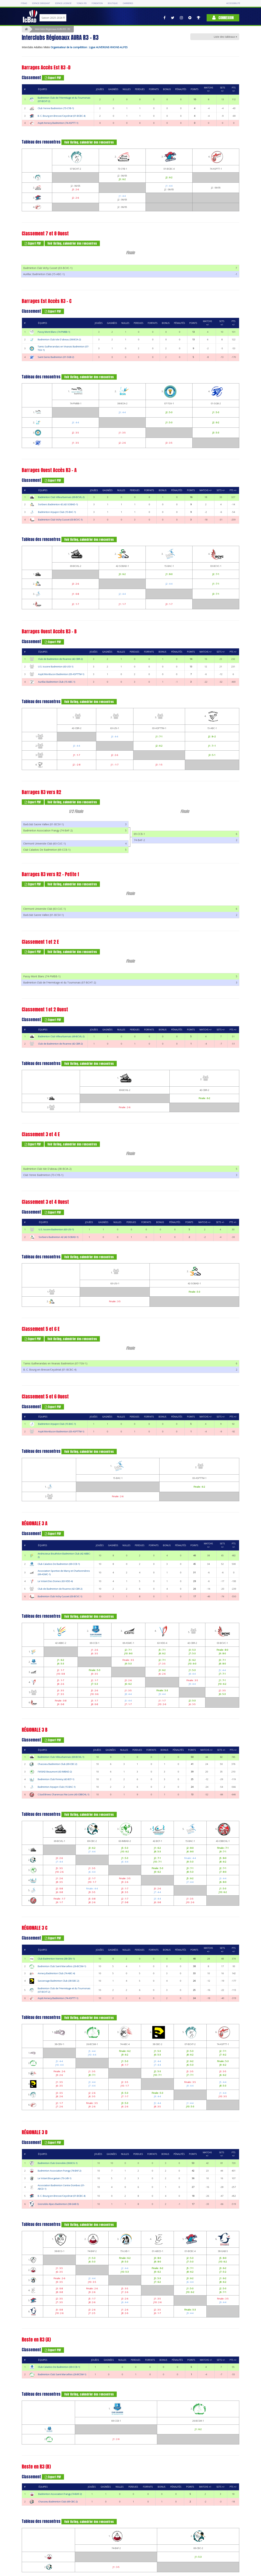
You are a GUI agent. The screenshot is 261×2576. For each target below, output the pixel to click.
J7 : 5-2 (222, 2271)
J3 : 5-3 (215, 432)
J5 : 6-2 (192, 1660)
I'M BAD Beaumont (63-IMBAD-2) (55, 1771)
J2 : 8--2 (212, 736)
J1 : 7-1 (215, 583)
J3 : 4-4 (122, 412)
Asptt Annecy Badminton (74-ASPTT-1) (58, 122)
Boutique (113, 3)
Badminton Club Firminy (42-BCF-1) (56, 1779)
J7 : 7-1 (222, 1673)
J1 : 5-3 (215, 412)
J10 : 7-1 (157, 1861)
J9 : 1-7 (59, 1902)
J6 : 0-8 (59, 1892)
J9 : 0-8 (60, 1704)
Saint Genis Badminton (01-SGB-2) (56, 357)
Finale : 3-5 (115, 1301)
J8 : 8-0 (222, 1663)
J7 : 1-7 (128, 1704)
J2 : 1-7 (75, 604)
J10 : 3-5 (223, 2096)
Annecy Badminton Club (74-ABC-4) (56, 1973)
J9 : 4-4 (192, 1683)
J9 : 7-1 (222, 1851)
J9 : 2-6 (124, 1882)
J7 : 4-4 (92, 1851)
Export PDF (53, 78)
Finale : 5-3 (194, 1291)
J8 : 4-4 (192, 1673)
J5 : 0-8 (92, 1898)
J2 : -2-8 (76, 764)
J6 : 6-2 (128, 1683)
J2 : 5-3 (169, 412)
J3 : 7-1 (215, 593)
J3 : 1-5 (159, 764)
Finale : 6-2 (204, 1098)
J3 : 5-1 (212, 755)
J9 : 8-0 (222, 1653)
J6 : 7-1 (222, 2292)
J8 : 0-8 (94, 1704)
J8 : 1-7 (124, 2064)
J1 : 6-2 (60, 1660)
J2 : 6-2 (169, 177)
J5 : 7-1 (162, 1649)
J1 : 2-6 (94, 1649)
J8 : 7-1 (92, 2075)
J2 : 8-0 (190, 1848)
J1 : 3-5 (122, 432)
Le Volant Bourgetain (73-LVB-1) (54, 2178)
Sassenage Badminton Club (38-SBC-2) (58, 1980)
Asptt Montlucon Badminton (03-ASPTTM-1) (61, 674)
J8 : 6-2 (162, 1653)
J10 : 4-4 (92, 2054)
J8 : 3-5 (59, 1882)
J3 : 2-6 (75, 189)
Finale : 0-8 (60, 1700)
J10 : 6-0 (192, 1663)
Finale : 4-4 (190, 1858)
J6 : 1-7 (157, 2313)
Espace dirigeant (41, 3)
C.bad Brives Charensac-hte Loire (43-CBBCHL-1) (63, 1794)
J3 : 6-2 (122, 179)
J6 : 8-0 (190, 1851)
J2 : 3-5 (75, 432)
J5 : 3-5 (59, 1868)
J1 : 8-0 (169, 574)
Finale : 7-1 (223, 1848)
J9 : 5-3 (128, 1663)
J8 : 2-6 (60, 1683)
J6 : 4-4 (124, 1861)
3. (169, 157)
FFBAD (24, 3)
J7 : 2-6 (59, 2106)
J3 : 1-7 (169, 604)
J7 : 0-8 (124, 1902)
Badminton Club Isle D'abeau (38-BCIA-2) (59, 339)
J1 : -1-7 (114, 764)
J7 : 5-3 (192, 1653)
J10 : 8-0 (128, 1653)
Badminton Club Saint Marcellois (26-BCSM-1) (62, 1966)
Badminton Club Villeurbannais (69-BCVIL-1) (61, 1757)
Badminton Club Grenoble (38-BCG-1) (57, 2163)
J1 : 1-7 (122, 604)
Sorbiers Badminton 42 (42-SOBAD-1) (58, 504)
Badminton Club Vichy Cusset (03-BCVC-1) (60, 519)
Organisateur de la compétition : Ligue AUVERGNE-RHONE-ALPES (89, 47)
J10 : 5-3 (190, 2106)
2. (122, 157)
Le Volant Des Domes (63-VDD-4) (55, 1581)
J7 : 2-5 (92, 2313)
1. (75, 157)
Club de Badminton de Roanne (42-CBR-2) (60, 659)
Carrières (128, 3)
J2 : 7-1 (215, 574)
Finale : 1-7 (59, 1898)
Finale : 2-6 (124, 1107)
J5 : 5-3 (124, 1848)
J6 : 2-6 (162, 1673)
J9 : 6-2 (157, 1871)
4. (215, 157)
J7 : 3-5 (162, 1663)
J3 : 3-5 (169, 442)
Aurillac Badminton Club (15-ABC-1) (56, 681)
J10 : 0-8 (61, 1673)
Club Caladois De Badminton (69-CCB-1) (59, 1564)
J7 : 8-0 (222, 1871)
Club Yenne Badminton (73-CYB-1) (56, 108)
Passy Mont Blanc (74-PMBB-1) (54, 331)
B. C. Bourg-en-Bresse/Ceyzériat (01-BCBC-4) (61, 115)
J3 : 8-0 (157, 2258)
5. (192, 1631)
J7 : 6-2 (222, 2054)
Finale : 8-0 (222, 1649)
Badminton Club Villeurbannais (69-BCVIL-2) (61, 497)
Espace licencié (63, 3)
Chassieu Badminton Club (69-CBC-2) (57, 1764)
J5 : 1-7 (60, 1680)
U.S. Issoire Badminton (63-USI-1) (55, 666)
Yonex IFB (81, 3)
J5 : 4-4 (222, 1670)
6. (222, 1631)
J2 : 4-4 (169, 583)
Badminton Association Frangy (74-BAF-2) (59, 2170)
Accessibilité (233, 3)
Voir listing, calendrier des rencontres (89, 142)
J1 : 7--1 (212, 745)
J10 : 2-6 (162, 1704)
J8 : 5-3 (157, 1851)
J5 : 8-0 (222, 1858)
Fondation (97, 3)
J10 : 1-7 (92, 1882)
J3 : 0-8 (59, 2288)
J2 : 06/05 (122, 175)
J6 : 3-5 (94, 1653)
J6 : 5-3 (60, 1663)
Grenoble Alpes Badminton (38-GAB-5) (58, 2204)
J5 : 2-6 (94, 1690)
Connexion (223, 17)
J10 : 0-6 (94, 1694)
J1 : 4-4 (169, 185)
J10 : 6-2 (222, 1683)
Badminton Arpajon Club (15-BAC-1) (57, 512)
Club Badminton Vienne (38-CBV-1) (56, 1958)
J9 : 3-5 (94, 1673)
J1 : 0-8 (75, 593)
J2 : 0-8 (59, 1888)
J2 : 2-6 (75, 197)
